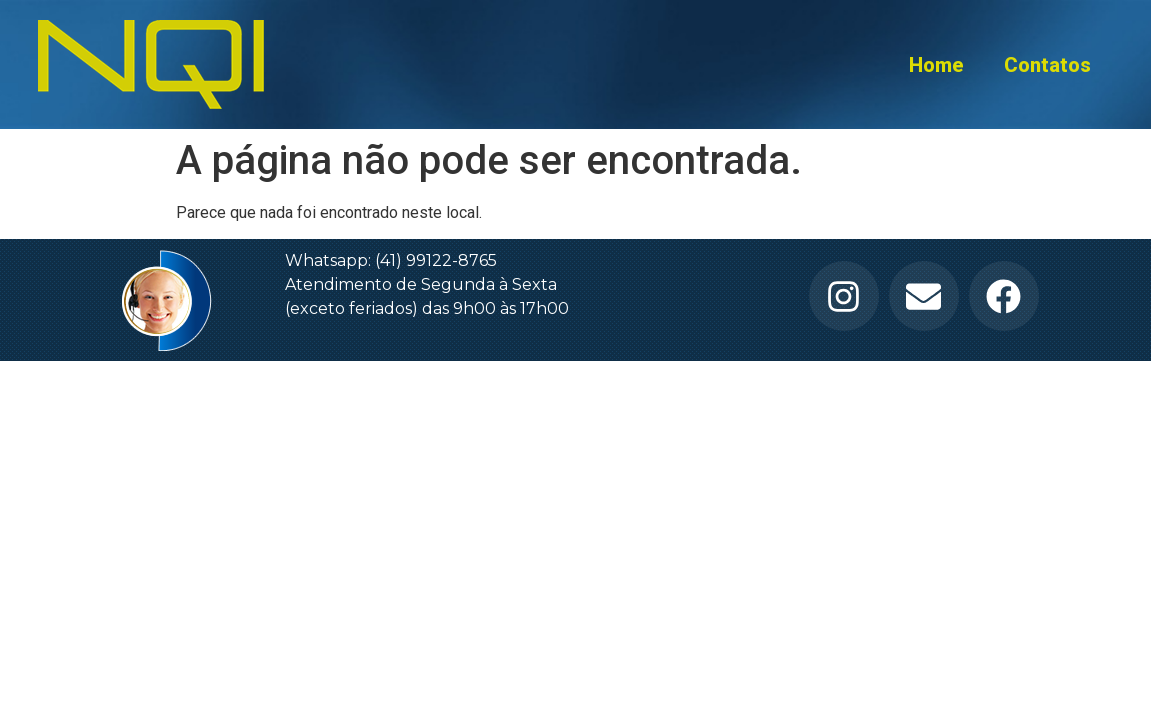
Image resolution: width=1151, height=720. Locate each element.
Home (936, 65)
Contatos (1047, 65)
